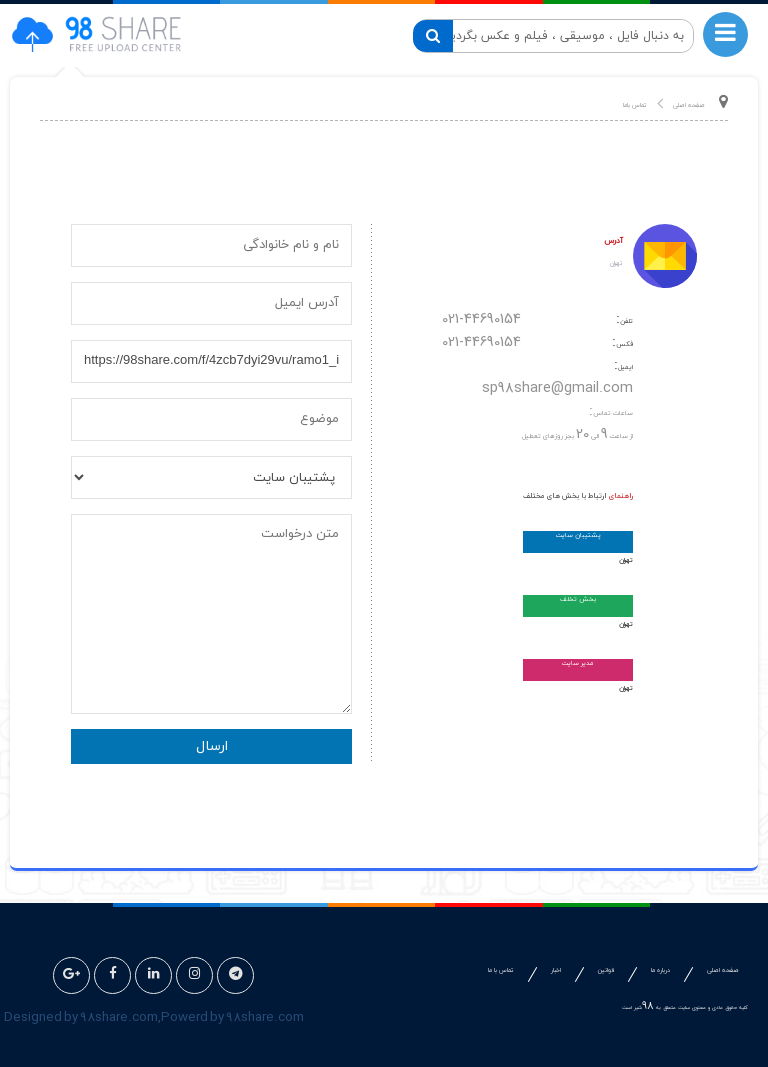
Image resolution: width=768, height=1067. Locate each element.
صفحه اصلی (689, 105)
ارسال (212, 746)
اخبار (556, 970)
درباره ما (660, 970)
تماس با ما (501, 970)
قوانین (606, 970)
